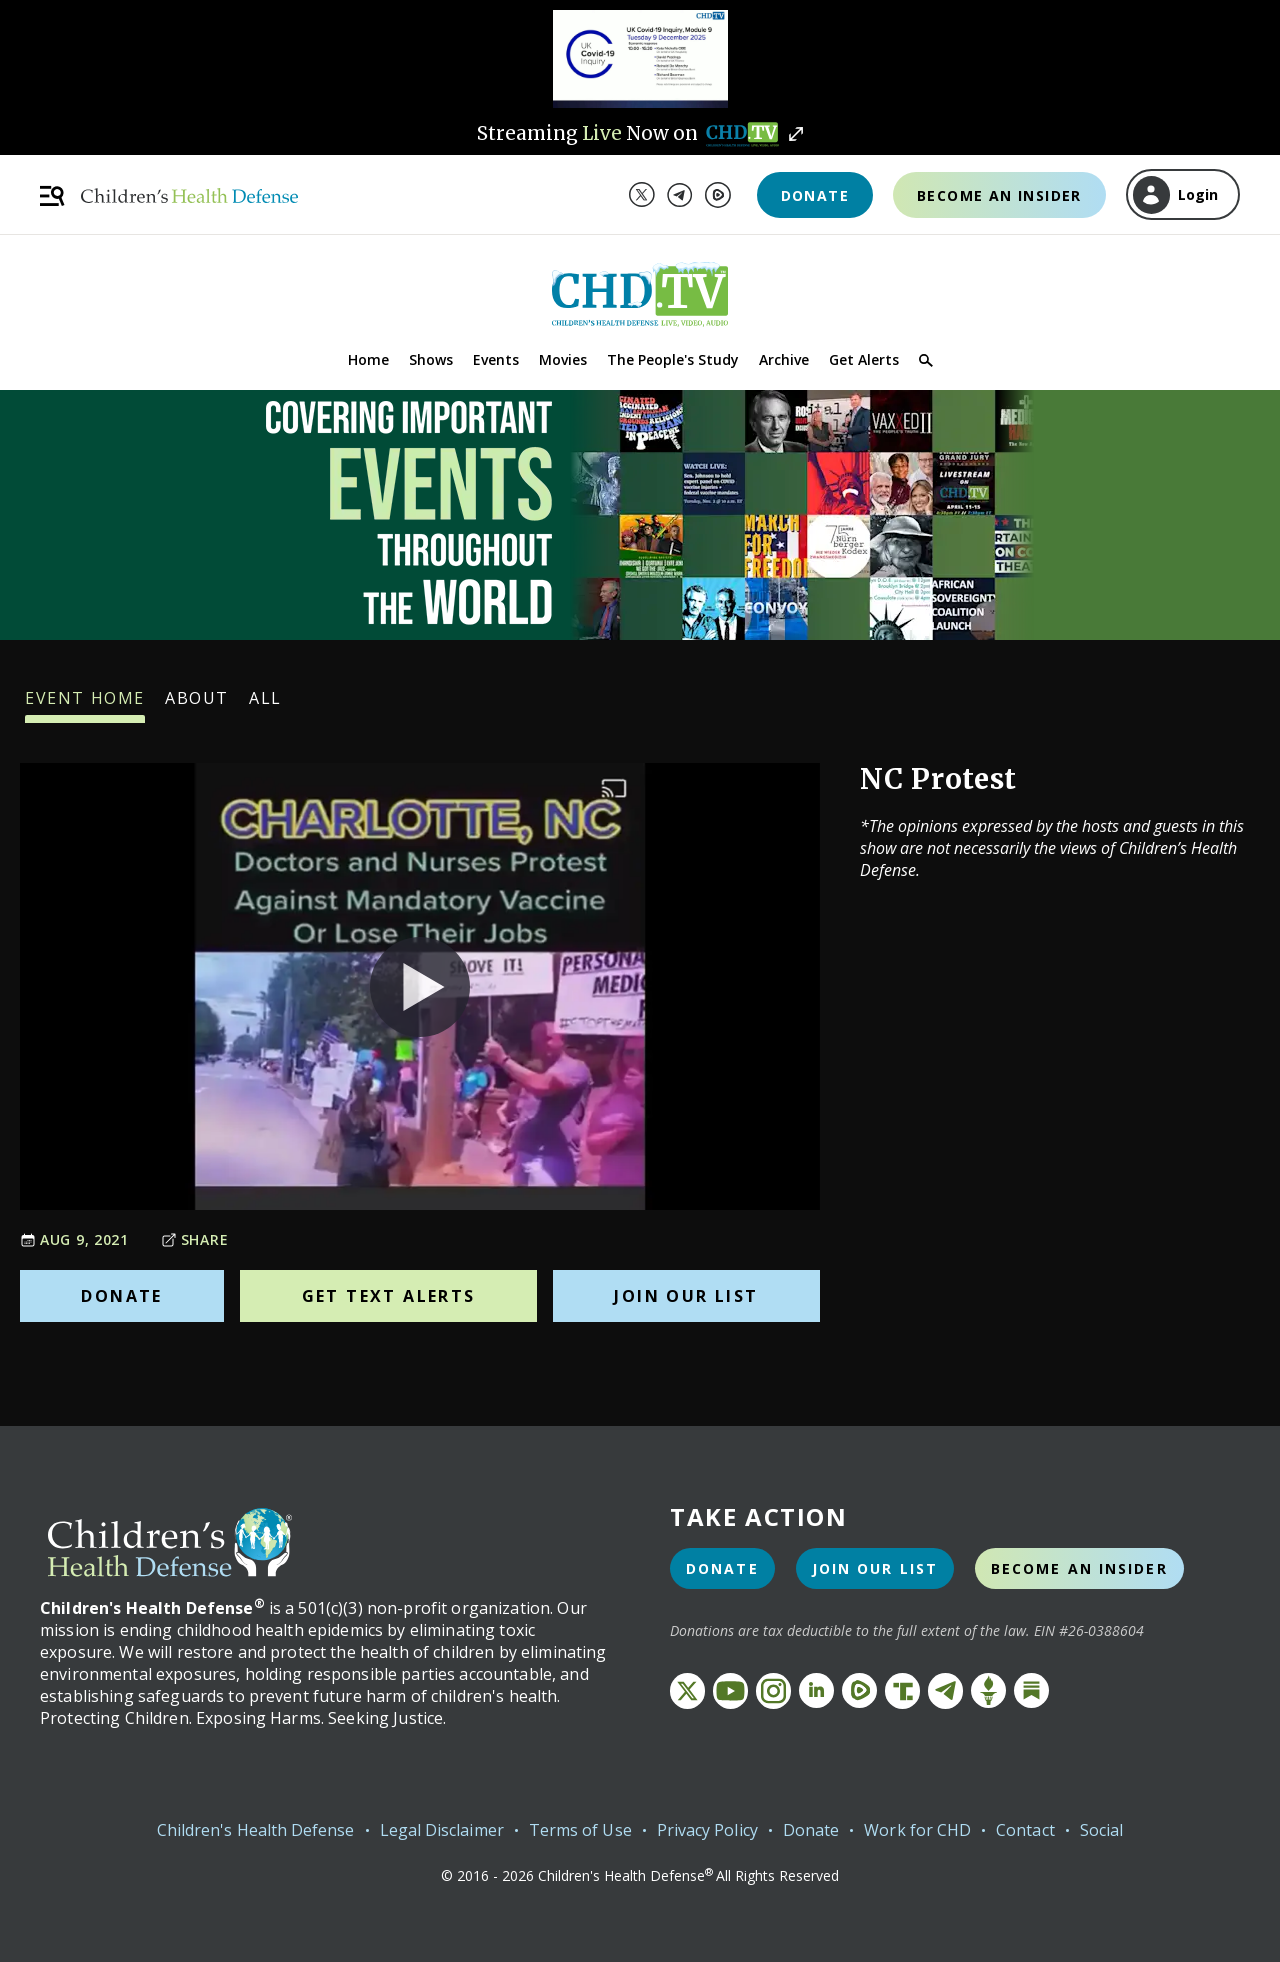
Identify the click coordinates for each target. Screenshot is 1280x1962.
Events (496, 359)
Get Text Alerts (389, 1296)
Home (368, 359)
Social (1101, 1830)
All (265, 705)
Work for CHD (917, 1830)
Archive (784, 359)
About (197, 705)
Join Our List (686, 1296)
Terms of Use (580, 1830)
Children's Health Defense (256, 1830)
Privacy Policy (707, 1830)
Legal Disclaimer (442, 1830)
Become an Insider (999, 195)
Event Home (85, 705)
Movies (563, 359)
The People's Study (673, 359)
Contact (1025, 1830)
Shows (431, 359)
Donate (815, 195)
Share (195, 1239)
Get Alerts (864, 359)
